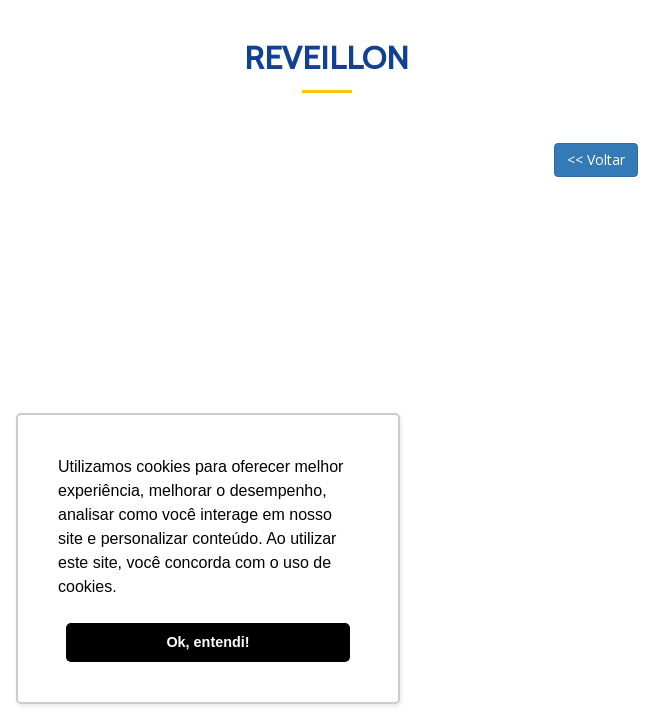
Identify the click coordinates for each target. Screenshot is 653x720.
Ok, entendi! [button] (207, 642)
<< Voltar (596, 159)
